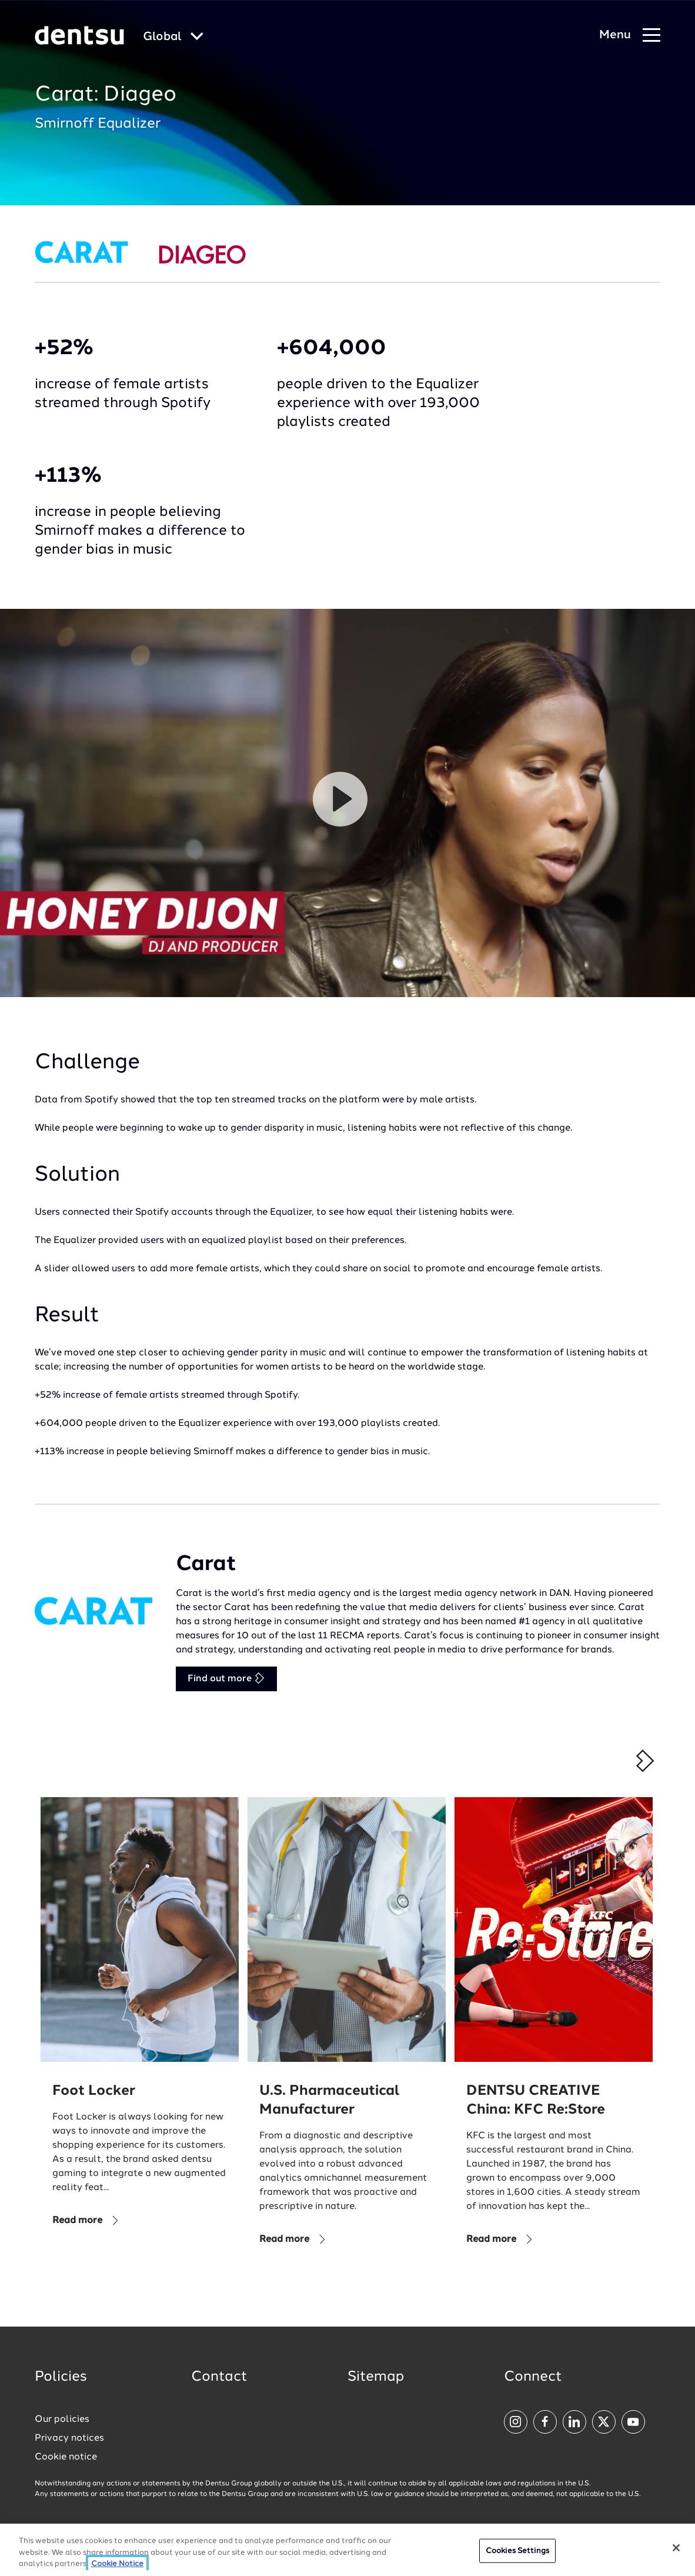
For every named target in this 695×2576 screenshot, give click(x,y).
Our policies (62, 2419)
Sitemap (376, 2377)
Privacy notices (69, 2438)
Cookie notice (66, 2457)
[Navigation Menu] (629, 35)
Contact (219, 2377)
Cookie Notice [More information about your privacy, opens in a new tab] (117, 2564)
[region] (347, 2550)
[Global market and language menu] (173, 37)
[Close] (676, 2548)
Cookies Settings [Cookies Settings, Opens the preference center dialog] (517, 2550)
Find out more (226, 1678)
